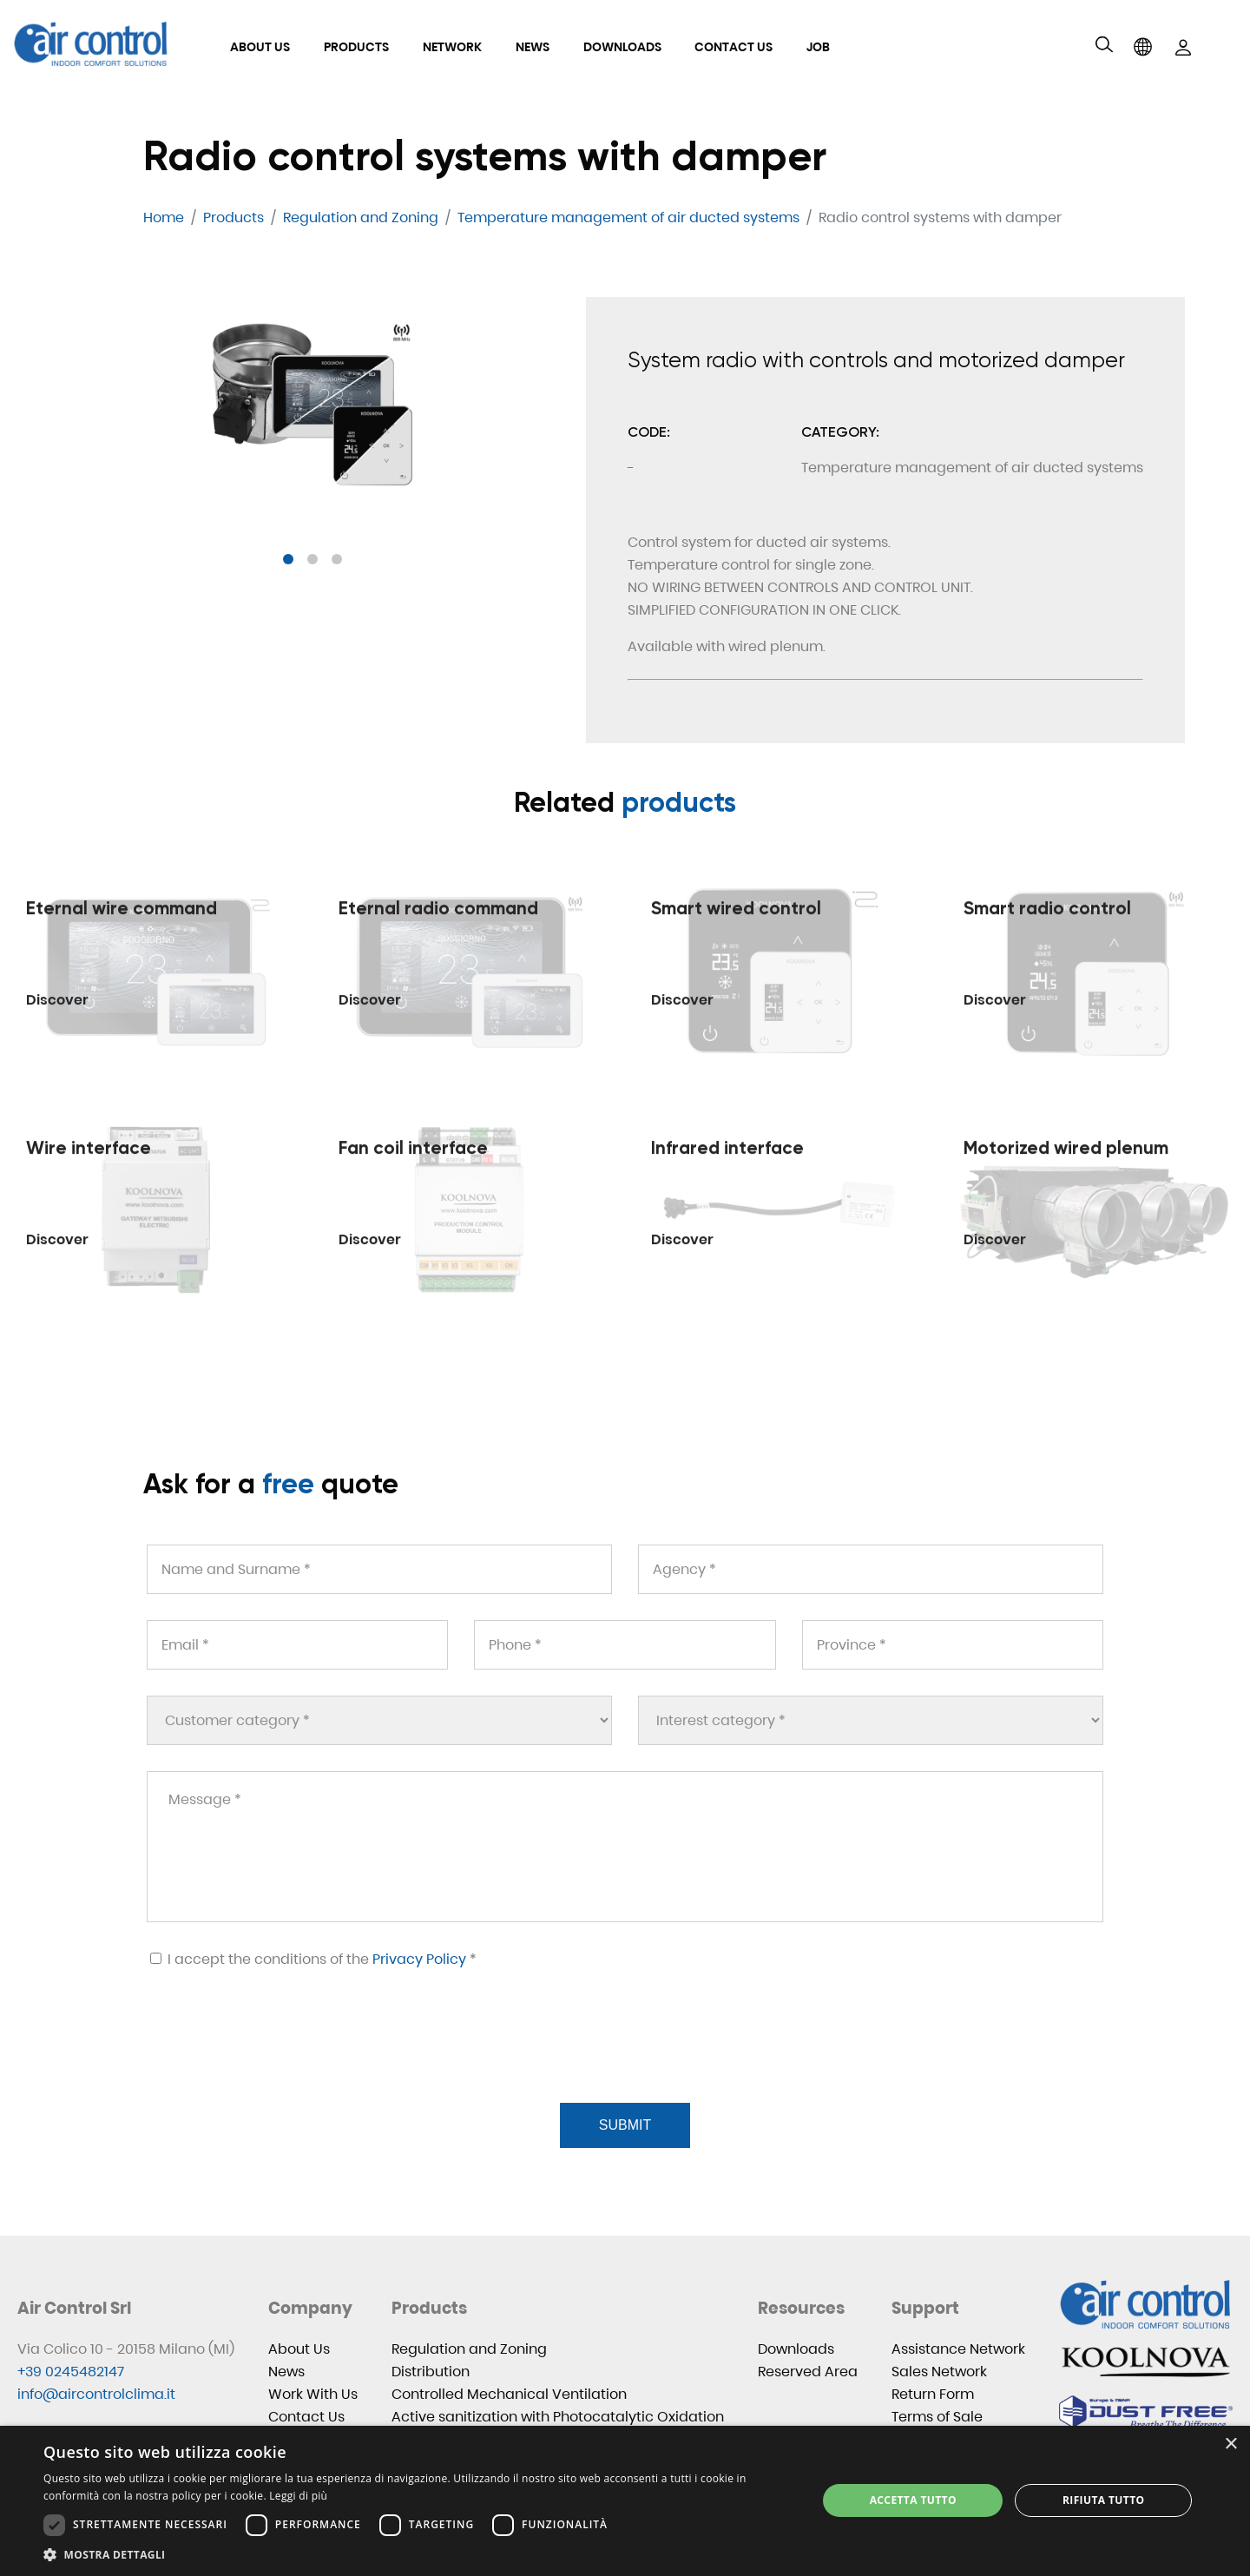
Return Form (932, 2394)
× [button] (1230, 2444)
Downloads (622, 47)
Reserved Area (808, 2372)
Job (818, 47)
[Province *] (952, 1645)
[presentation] (277, 2057)
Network (452, 47)
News (532, 47)
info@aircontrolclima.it (96, 2394)
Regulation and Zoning (469, 2349)
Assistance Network (958, 2349)
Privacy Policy (419, 1959)
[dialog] (625, 2501)
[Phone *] (624, 1645)
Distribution (430, 2372)
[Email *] (297, 1645)
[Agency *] (870, 1569)
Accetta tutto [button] (913, 2500)
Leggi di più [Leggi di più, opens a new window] (298, 2495)
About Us (260, 47)
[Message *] (625, 1846)
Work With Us (313, 2394)
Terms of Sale (937, 2417)
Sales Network (939, 2372)
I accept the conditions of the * (313, 1959)
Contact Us (733, 47)
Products (356, 47)
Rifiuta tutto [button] (1103, 2500)
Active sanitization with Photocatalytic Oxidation (557, 2417)
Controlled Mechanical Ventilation (509, 2394)
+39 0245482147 (70, 2372)
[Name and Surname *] (379, 1569)
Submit (625, 2125)
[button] (288, 559)
